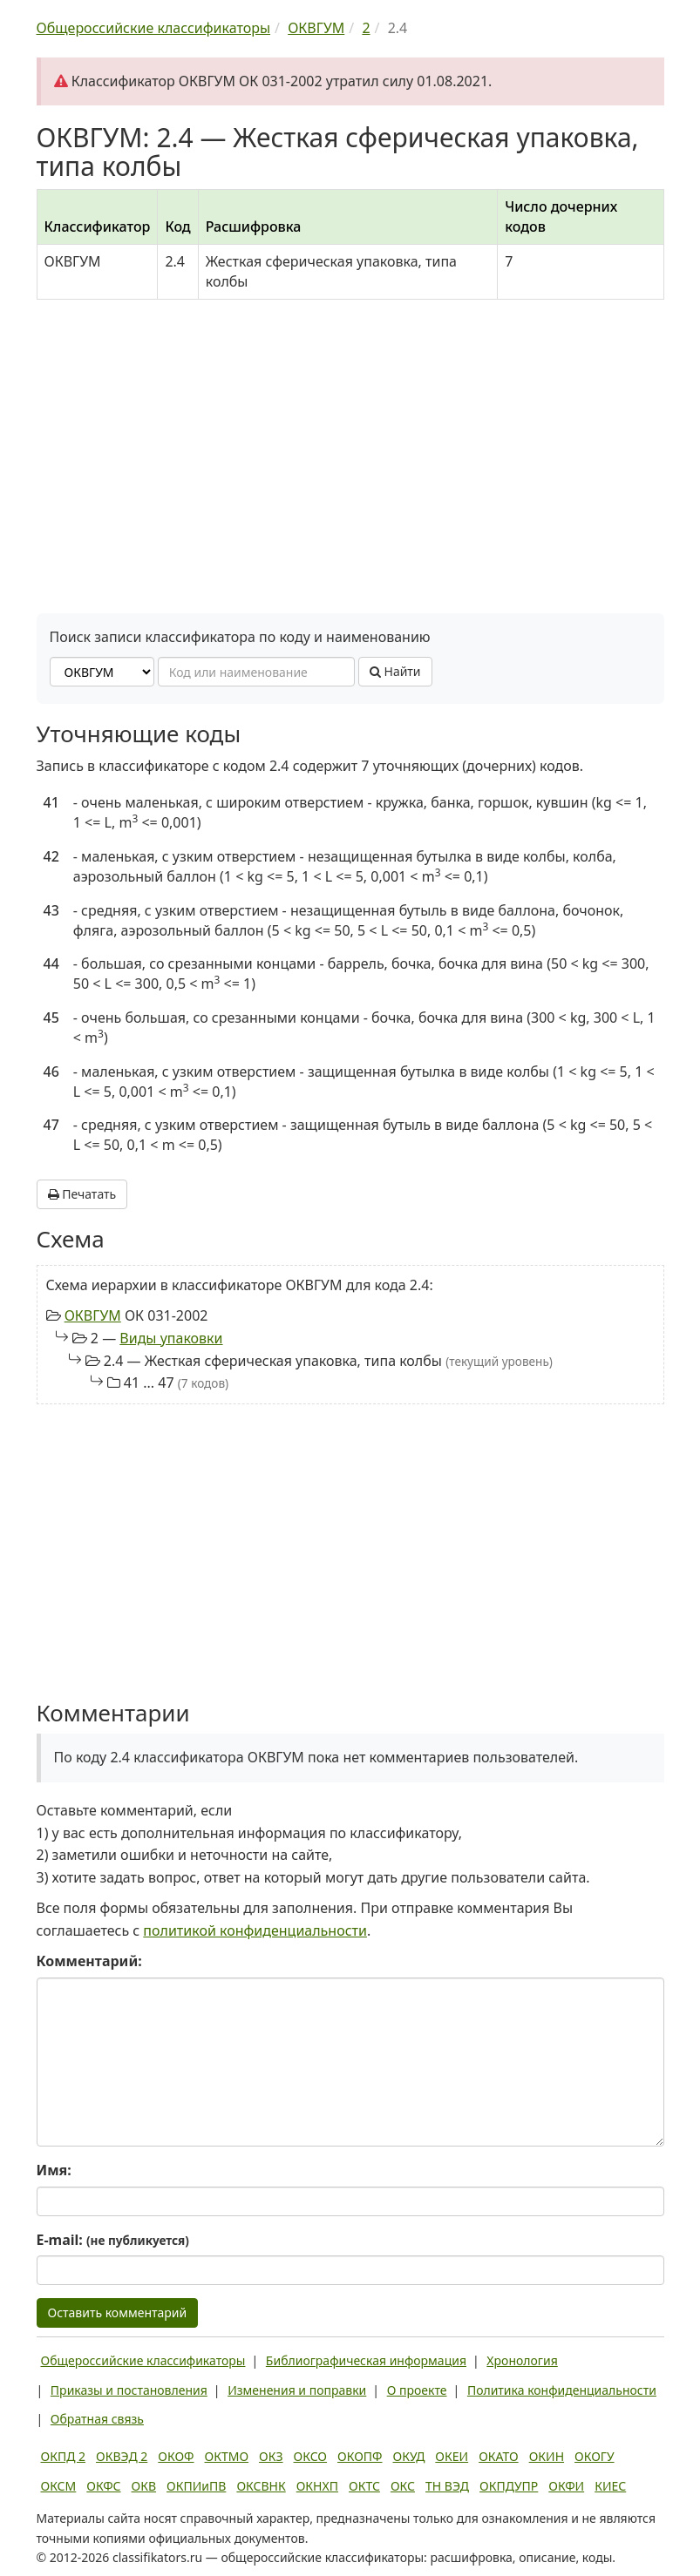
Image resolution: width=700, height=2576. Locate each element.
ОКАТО (499, 2456)
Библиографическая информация (366, 2360)
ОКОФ (176, 2456)
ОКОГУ (594, 2456)
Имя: (54, 2170)
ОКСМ (59, 2486)
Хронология (521, 2360)
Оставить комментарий (117, 2312)
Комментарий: (89, 1961)
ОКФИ (566, 2486)
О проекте (417, 2390)
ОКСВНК (260, 2486)
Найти (395, 671)
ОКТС (364, 2486)
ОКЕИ (451, 2456)
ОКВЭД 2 (121, 2456)
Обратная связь (97, 2418)
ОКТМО (227, 2456)
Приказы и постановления (129, 2390)
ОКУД (409, 2456)
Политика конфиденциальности (561, 2390)
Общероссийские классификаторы (143, 2360)
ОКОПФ (359, 2456)
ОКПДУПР (508, 2486)
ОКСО (310, 2456)
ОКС (403, 2486)
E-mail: (113, 2239)
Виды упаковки (170, 1338)
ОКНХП (317, 2486)
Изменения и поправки (297, 2390)
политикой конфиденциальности (255, 1930)
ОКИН (546, 2456)
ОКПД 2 (63, 2456)
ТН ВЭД (447, 2486)
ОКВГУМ (93, 1315)
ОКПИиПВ (196, 2486)
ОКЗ (270, 2456)
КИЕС (610, 2486)
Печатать (82, 1194)
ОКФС (103, 2486)
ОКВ (144, 2486)
